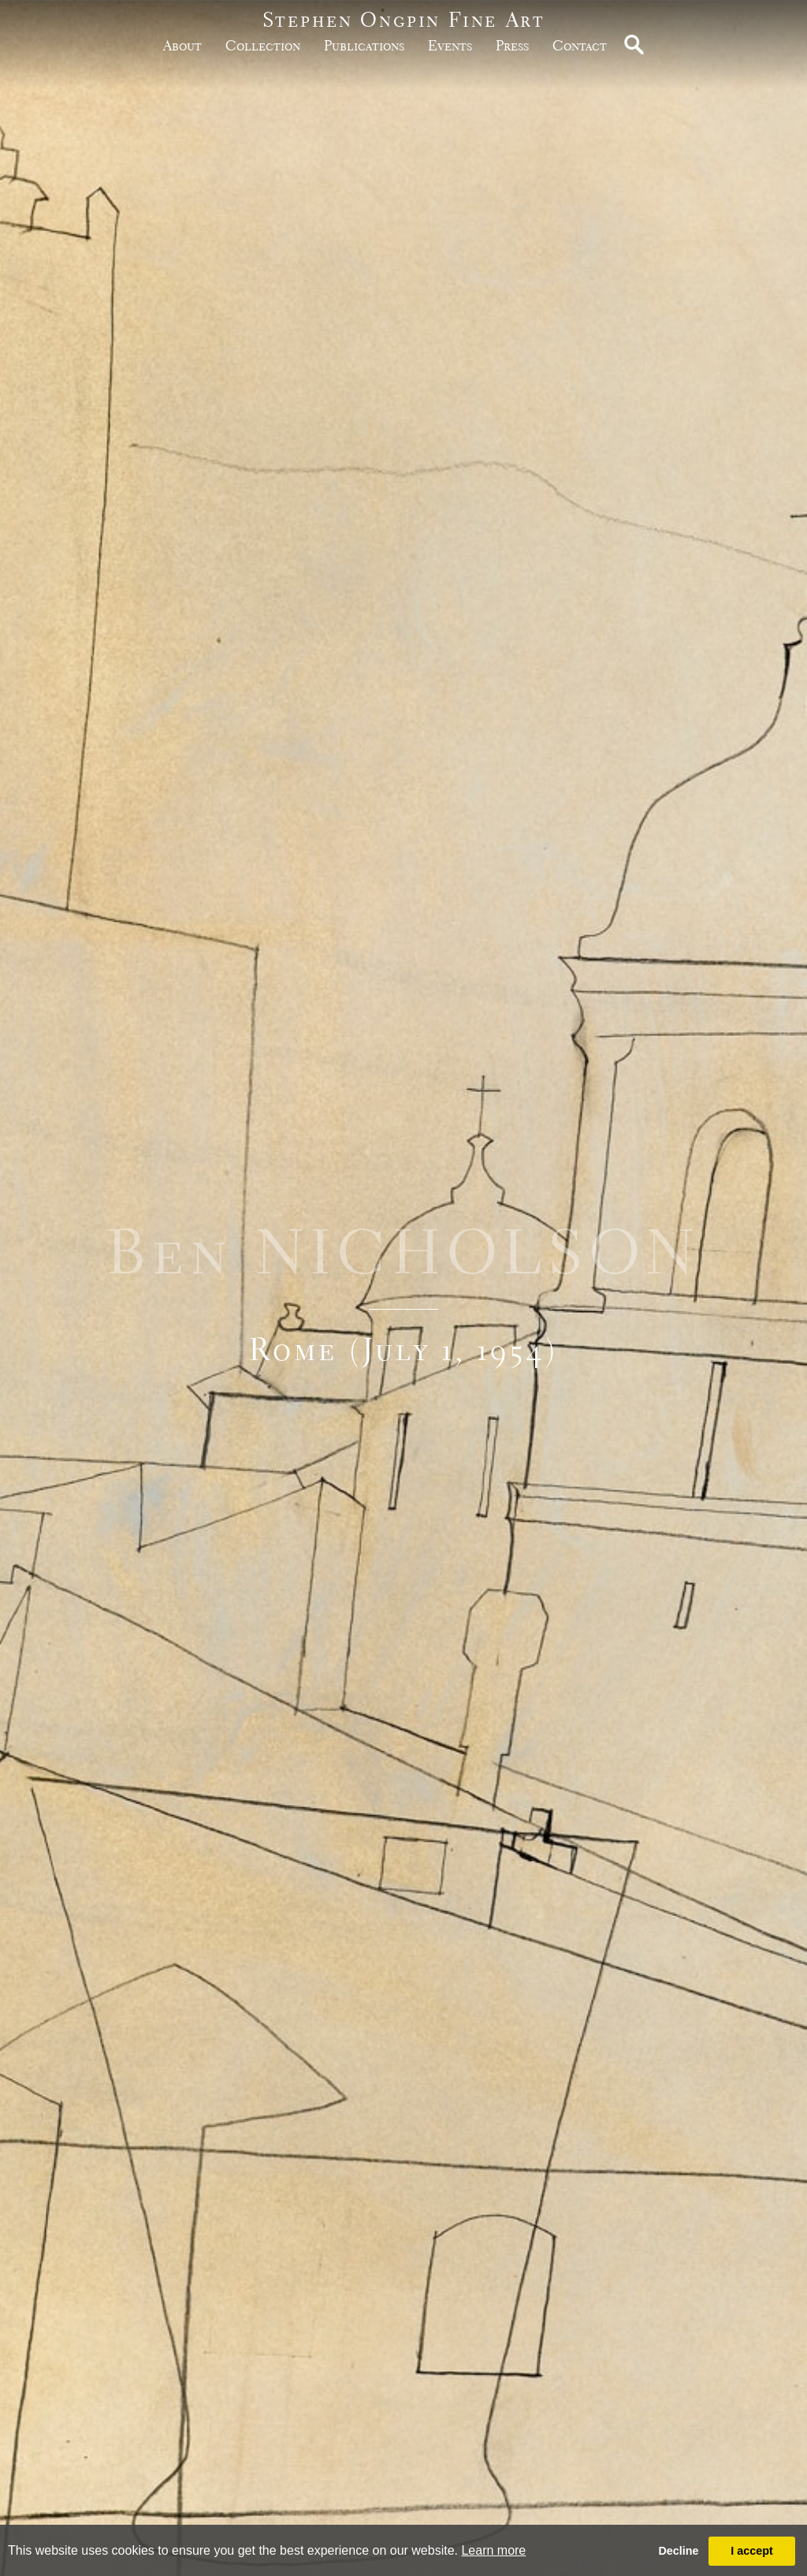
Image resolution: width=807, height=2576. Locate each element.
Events (450, 45)
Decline (678, 2550)
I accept (752, 2550)
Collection (262, 45)
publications (364, 45)
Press (512, 45)
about (182, 45)
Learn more (493, 2550)
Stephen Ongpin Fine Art (403, 19)
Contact (579, 45)
